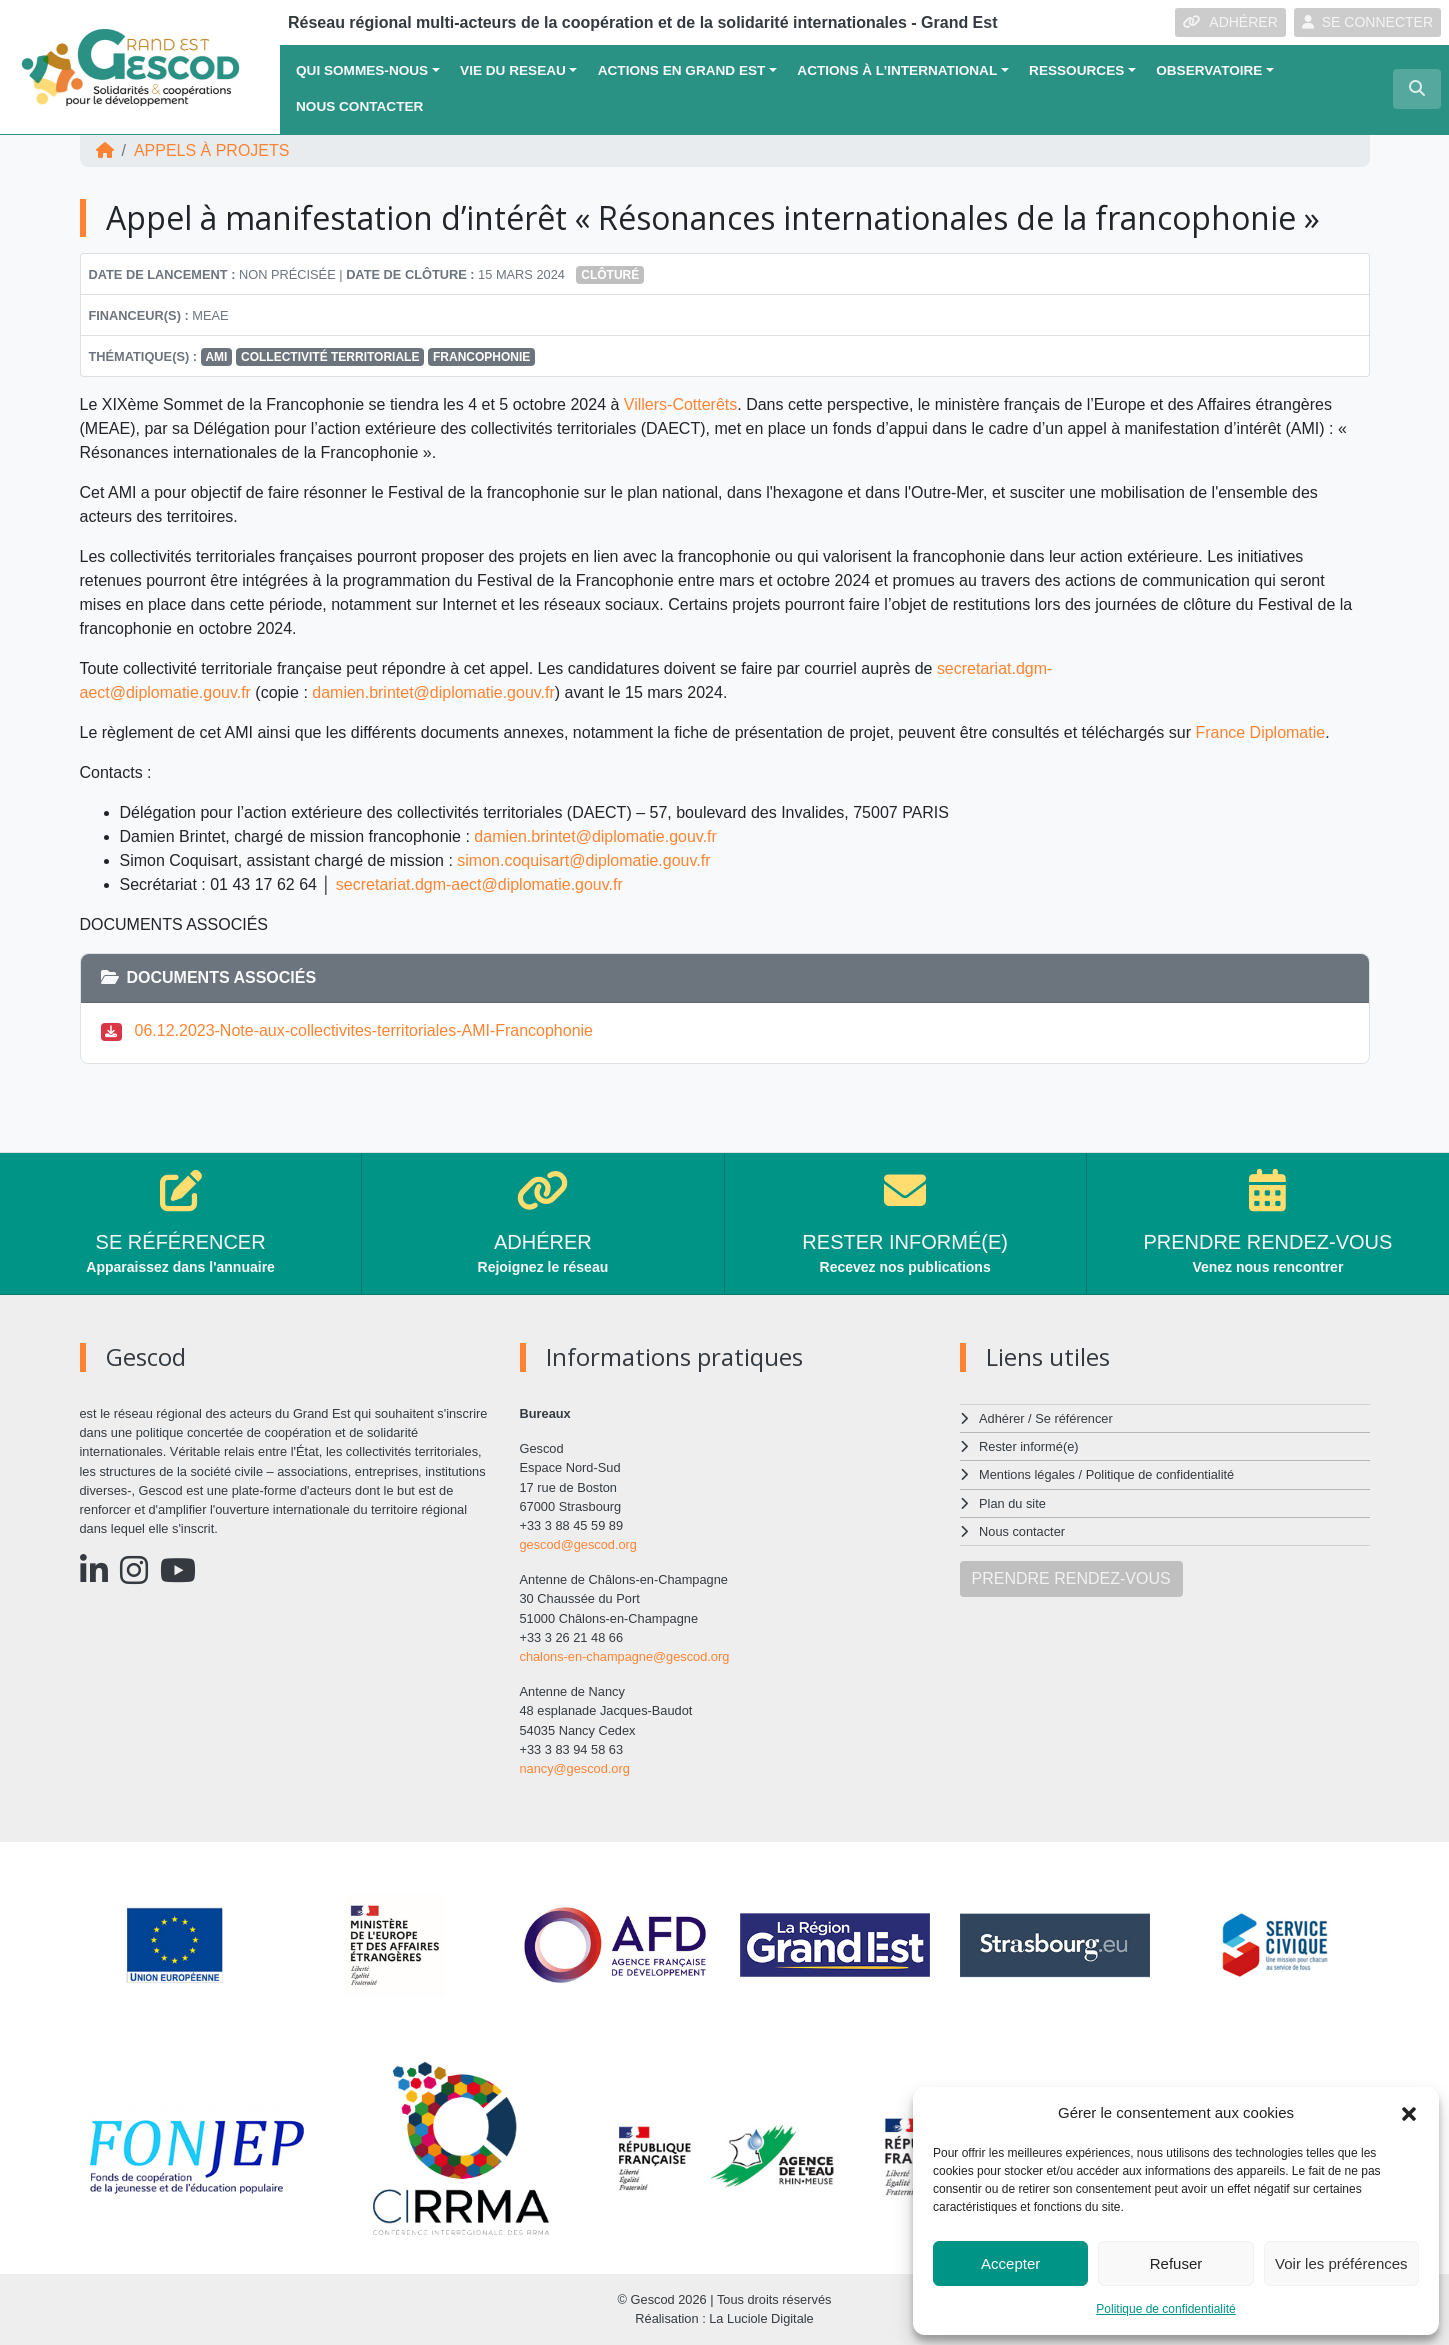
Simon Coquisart (179, 860)
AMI (216, 357)
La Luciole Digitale (761, 2318)
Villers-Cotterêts (681, 404)
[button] (1409, 2113)
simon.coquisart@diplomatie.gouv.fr (583, 860)
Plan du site (1012, 1503)
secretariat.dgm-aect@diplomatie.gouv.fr (479, 884)
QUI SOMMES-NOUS (362, 70)
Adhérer (1001, 1418)
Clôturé (610, 275)
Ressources (1076, 70)
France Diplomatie (1260, 732)
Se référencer (1074, 1418)
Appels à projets (212, 150)
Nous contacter (359, 106)
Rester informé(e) (1029, 1446)
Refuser (1176, 2263)
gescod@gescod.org (579, 1544)
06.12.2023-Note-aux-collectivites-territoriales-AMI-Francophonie (364, 1030)
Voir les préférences (1341, 2263)
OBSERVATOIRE (1209, 70)
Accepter (1010, 2263)
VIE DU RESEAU (513, 70)
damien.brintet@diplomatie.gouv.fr (433, 692)
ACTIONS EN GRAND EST (682, 70)
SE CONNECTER (1367, 22)
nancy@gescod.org (575, 1768)
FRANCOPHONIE (481, 357)
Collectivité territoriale (330, 357)
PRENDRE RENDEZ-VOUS (1071, 1578)
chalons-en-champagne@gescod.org (625, 1656)
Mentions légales (1027, 1474)
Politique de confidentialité (1165, 2309)
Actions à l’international (897, 70)
